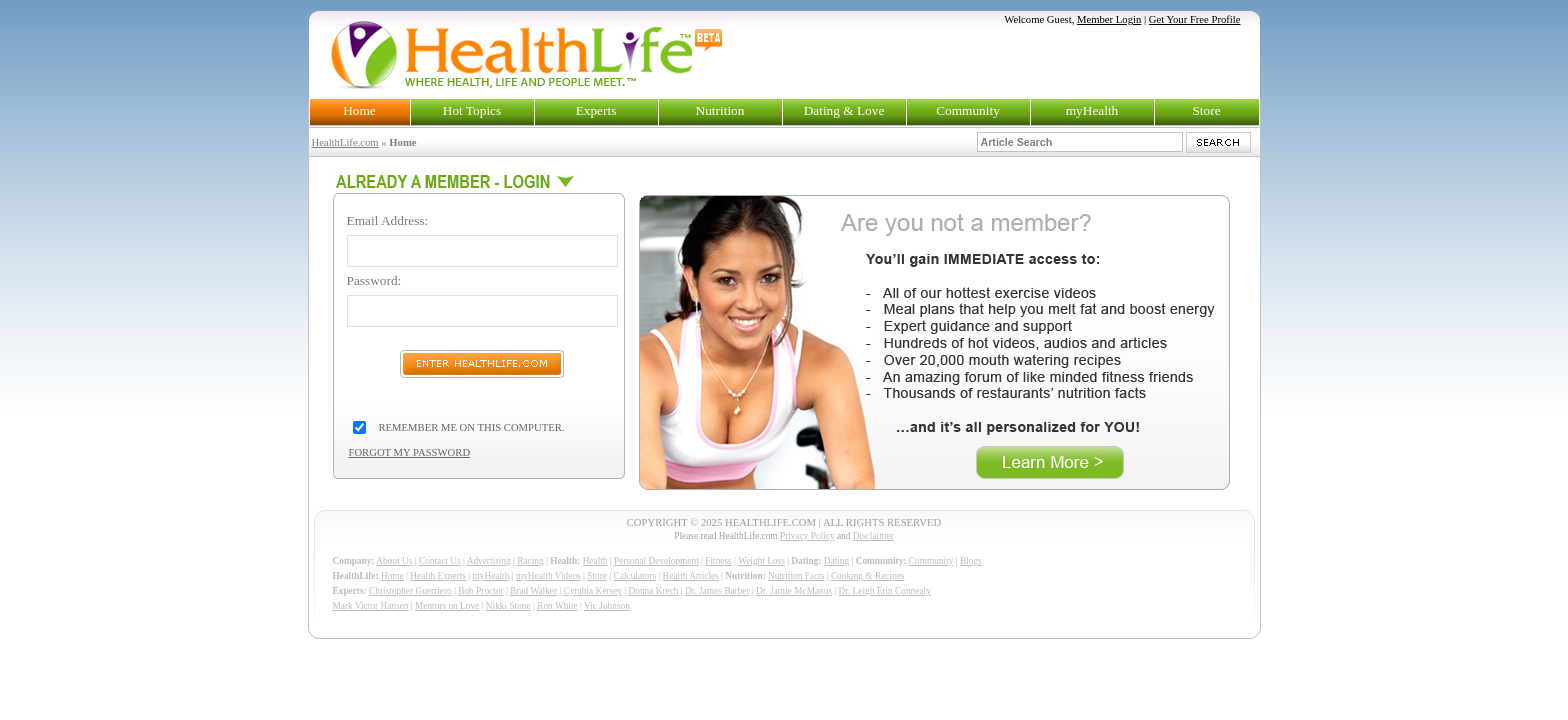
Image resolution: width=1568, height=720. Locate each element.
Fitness (718, 561)
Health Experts (438, 576)
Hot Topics (472, 110)
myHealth (1092, 110)
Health (595, 561)
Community (968, 110)
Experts (596, 110)
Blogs (971, 561)
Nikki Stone (508, 606)
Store (1206, 110)
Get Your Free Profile (1195, 19)
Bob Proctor (480, 591)
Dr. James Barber (717, 591)
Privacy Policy (807, 536)
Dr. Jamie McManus (794, 591)
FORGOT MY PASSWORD (410, 452)
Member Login (1109, 19)
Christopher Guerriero (410, 591)
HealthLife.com (345, 142)
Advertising (489, 561)
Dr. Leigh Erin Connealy (885, 591)
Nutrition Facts (796, 576)
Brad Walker (533, 591)
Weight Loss (761, 561)
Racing (530, 561)
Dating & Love (844, 110)
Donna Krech (654, 591)
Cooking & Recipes (868, 576)
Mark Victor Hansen (371, 606)
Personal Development (656, 561)
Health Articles (691, 576)
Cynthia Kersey (593, 591)
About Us (394, 561)
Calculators (635, 576)
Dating (836, 561)
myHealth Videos (548, 576)
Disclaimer (873, 536)
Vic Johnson (607, 606)
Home (359, 110)
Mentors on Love (447, 606)
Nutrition (720, 110)
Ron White (557, 606)
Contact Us (440, 561)
